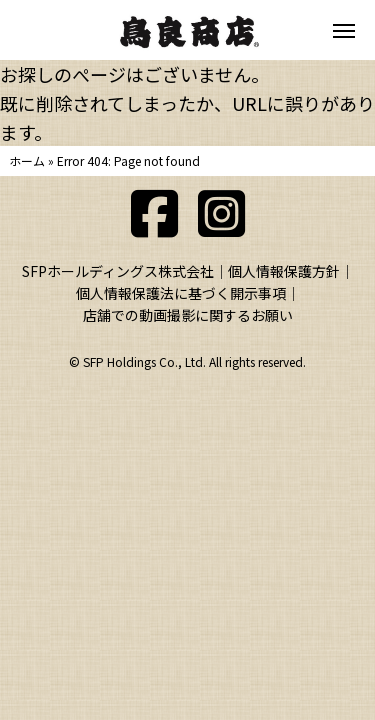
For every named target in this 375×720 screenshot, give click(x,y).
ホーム (27, 160)
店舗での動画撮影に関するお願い (188, 315)
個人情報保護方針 (284, 271)
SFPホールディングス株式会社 (118, 271)
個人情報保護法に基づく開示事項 (181, 293)
